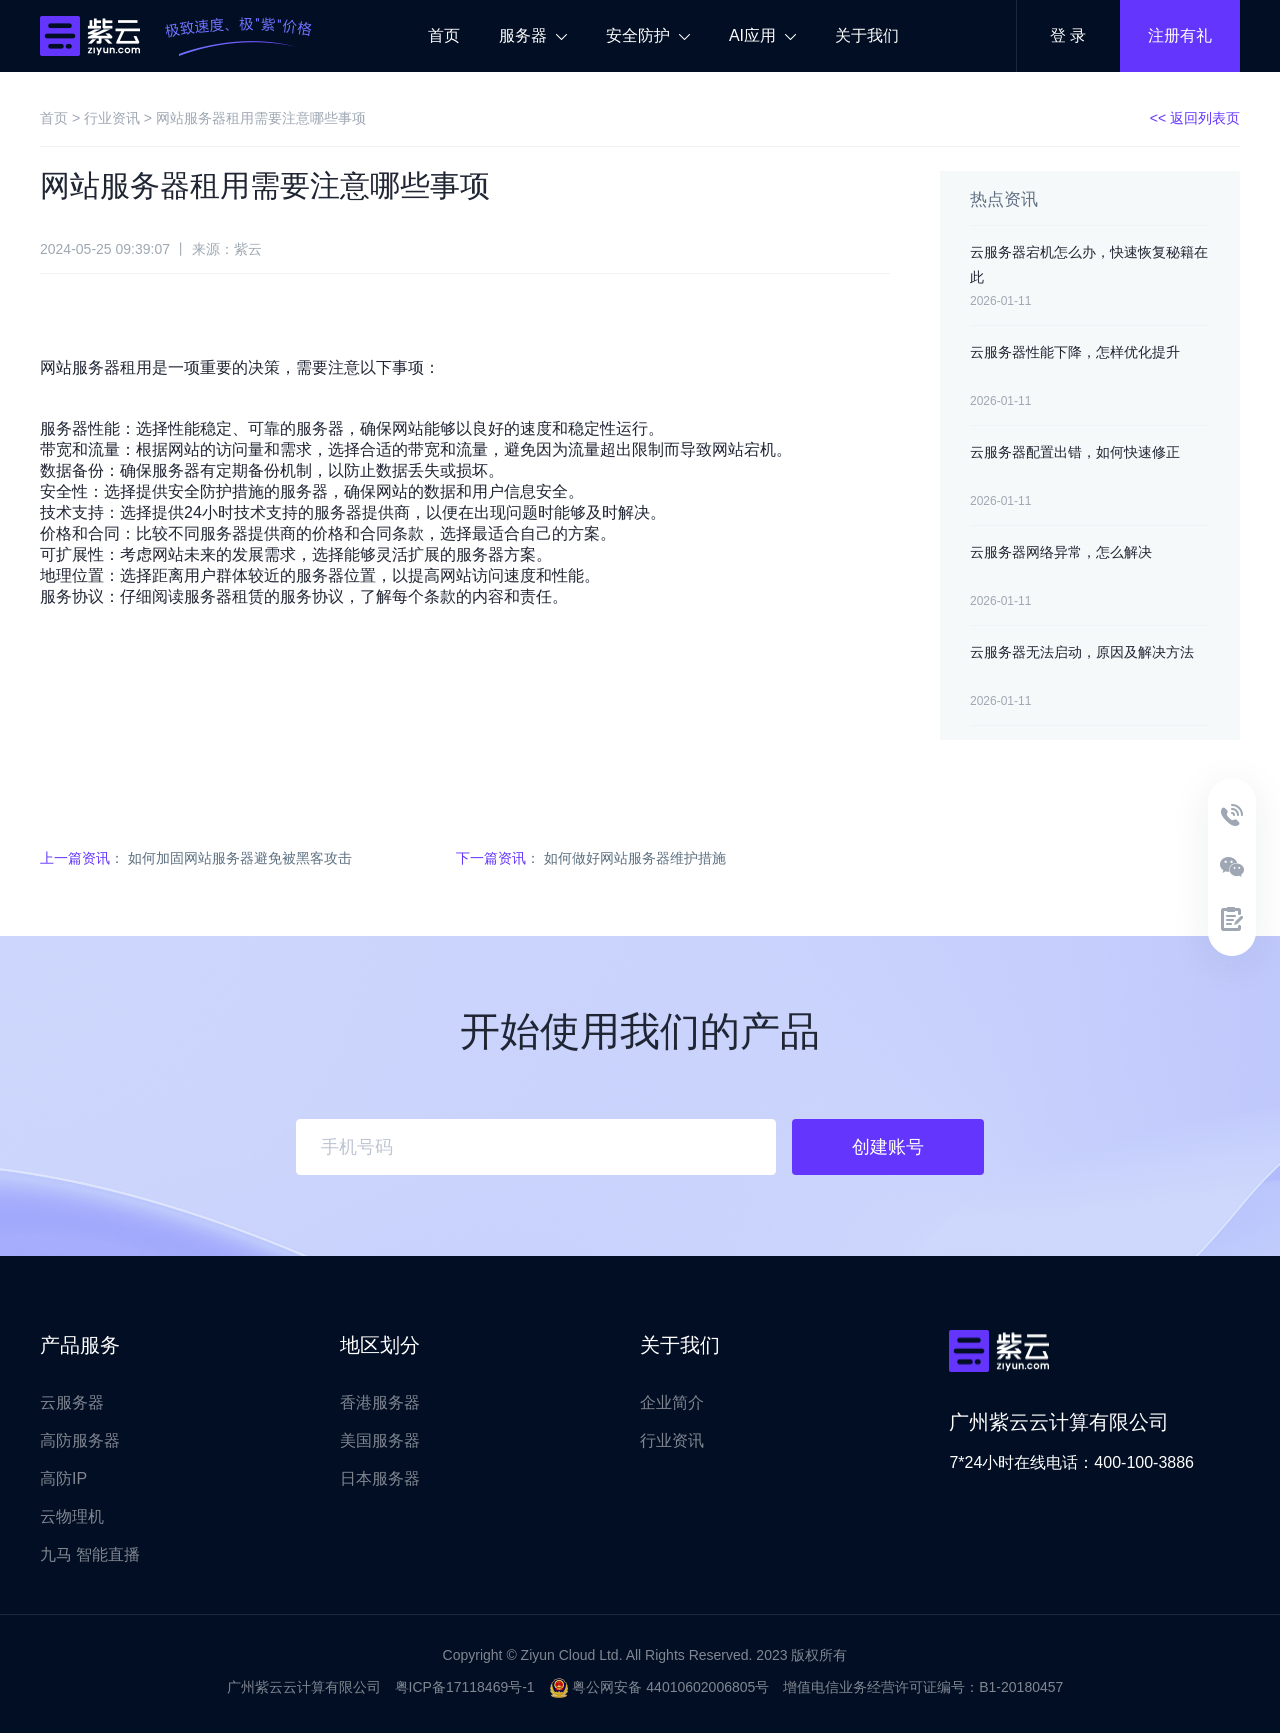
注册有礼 (1180, 35)
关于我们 (867, 35)
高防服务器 (80, 1440)
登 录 (1068, 35)
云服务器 (72, 1402)
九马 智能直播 (90, 1554)
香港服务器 (380, 1402)
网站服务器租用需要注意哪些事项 (261, 118)
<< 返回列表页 (1195, 118)
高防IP (63, 1478)
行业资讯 (112, 118)
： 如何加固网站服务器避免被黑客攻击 (196, 858)
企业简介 (672, 1402)
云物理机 (72, 1516)
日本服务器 (380, 1478)
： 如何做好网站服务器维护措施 (591, 858)
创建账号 (888, 1147)
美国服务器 (380, 1440)
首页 (444, 35)
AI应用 (762, 35)
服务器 (533, 35)
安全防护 (648, 35)
